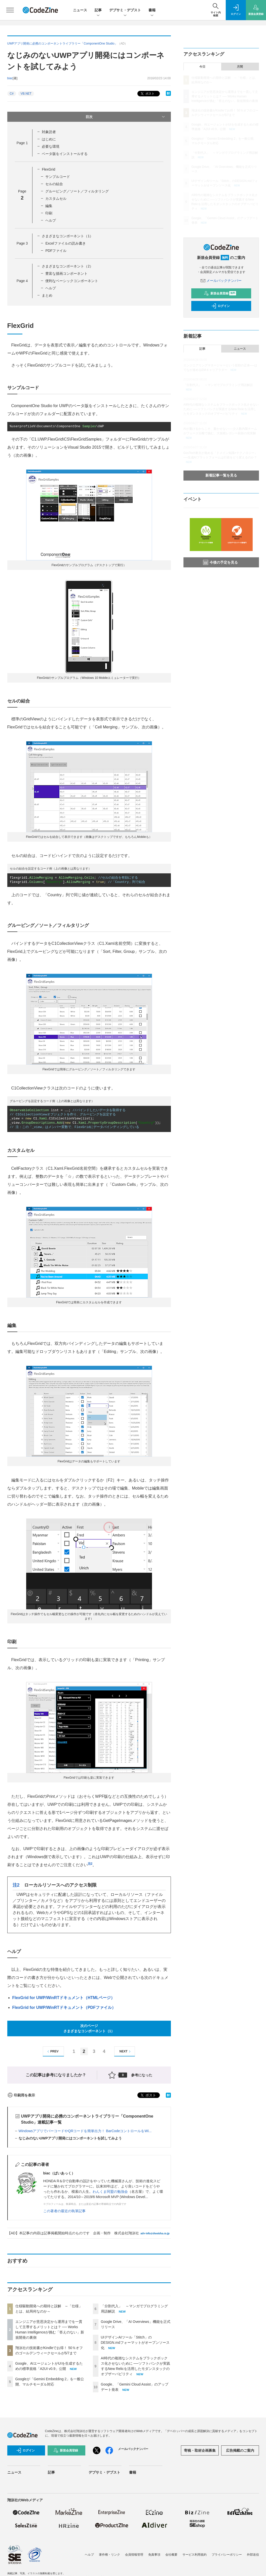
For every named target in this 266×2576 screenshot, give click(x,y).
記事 (98, 10)
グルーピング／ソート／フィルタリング (77, 191)
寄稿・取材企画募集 (200, 2450)
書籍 (152, 10)
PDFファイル (55, 251)
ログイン (220, 305)
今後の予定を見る (220, 562)
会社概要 (171, 2554)
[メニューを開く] (10, 10)
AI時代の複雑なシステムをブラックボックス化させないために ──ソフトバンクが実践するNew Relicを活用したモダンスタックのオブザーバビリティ (221, 409)
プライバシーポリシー (227, 2554)
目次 (126, 116)
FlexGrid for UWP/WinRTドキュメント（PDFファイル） (64, 2007)
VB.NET (26, 93)
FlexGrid (48, 169)
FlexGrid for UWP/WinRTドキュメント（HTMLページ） (63, 1998)
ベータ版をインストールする (65, 154)
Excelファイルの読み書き (65, 243)
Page (22, 143)
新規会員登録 (220, 293)
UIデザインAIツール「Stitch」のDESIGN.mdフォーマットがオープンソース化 (135, 2342)
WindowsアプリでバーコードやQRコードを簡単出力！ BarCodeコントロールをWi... (85, 2131)
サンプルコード (57, 177)
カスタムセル (55, 199)
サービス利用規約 (194, 2554)
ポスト (147, 93)
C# (12, 93)
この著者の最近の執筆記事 (64, 2211)
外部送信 (253, 2554)
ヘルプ (50, 220)
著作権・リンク (109, 2554)
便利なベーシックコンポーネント (71, 281)
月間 (240, 66)
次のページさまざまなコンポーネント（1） (89, 2028)
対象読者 (49, 132)
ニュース (80, 10)
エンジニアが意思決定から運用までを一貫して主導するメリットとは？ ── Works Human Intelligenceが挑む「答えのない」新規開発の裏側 (225, 96)
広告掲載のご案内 (240, 2450)
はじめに (49, 139)
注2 (90, 1863)
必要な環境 (50, 146)
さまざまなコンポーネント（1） (67, 236)
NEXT (126, 2051)
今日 (202, 66)
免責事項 (154, 2554)
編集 (48, 206)
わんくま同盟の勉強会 (110, 2192)
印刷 (48, 213)
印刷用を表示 (21, 2095)
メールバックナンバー (221, 281)
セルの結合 (54, 184)
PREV (52, 2051)
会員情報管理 (134, 2554)
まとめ (47, 295)
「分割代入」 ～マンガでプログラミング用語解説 (218, 385)
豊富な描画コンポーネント (66, 273)
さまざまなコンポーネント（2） (67, 266)
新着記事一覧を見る (221, 475)
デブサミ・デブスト (125, 10)
